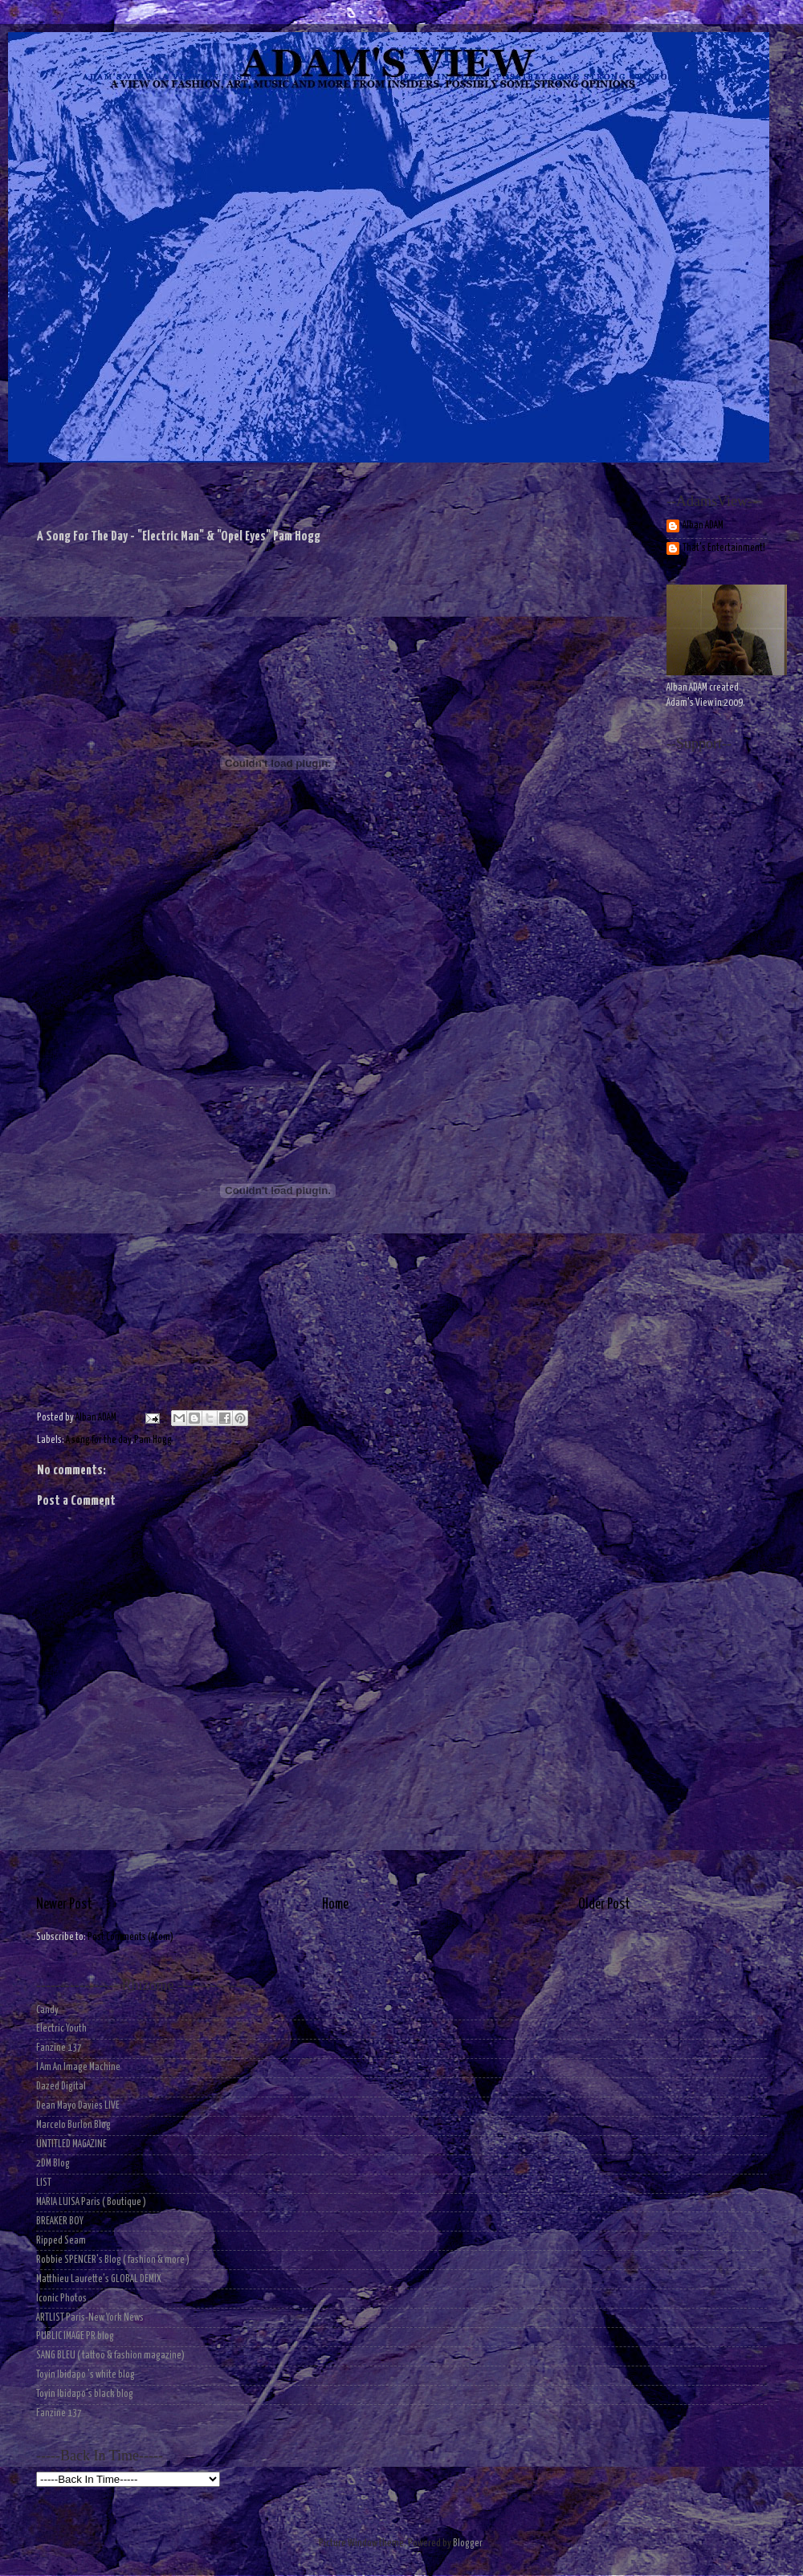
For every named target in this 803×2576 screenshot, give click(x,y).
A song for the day (98, 1440)
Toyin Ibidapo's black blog (84, 2394)
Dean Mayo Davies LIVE (78, 2106)
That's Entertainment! (724, 548)
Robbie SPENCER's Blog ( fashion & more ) (113, 2260)
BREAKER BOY (60, 2221)
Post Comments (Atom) (130, 1937)
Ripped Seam (61, 2241)
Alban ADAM (703, 525)
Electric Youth (61, 2029)
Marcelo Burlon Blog (73, 2125)
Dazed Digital (61, 2086)
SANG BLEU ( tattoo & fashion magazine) (110, 2355)
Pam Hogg (153, 1440)
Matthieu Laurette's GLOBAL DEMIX (98, 2279)
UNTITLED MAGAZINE (71, 2144)
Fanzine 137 (59, 2048)
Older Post (604, 1904)
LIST (43, 2183)
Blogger (467, 2543)
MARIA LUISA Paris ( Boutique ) (91, 2202)
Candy (47, 2010)
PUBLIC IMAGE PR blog (75, 2336)
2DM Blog (53, 2163)
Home (335, 1904)
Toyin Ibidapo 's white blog (85, 2375)
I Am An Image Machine (78, 2067)
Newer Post (64, 1904)
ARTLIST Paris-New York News (90, 2318)
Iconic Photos (61, 2298)
